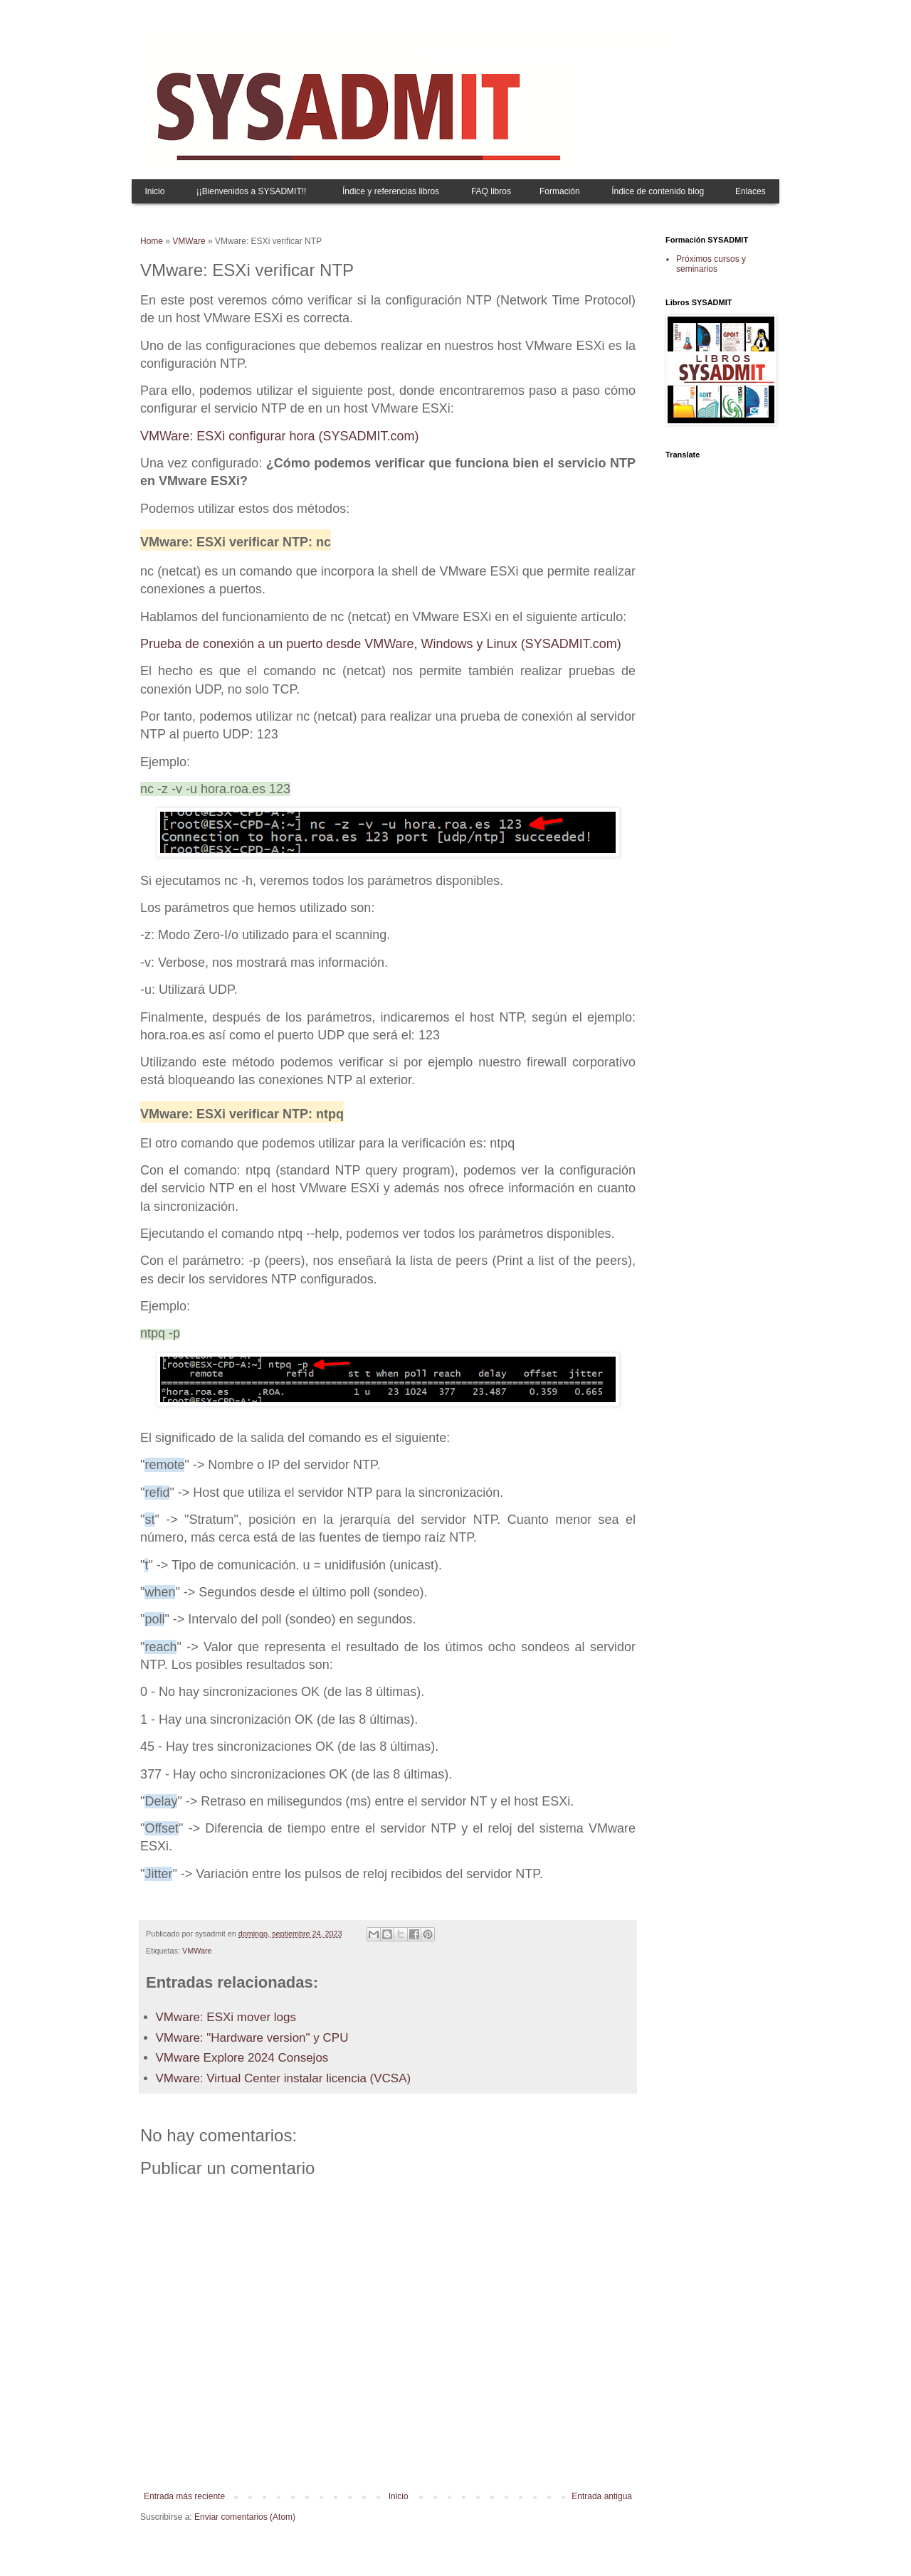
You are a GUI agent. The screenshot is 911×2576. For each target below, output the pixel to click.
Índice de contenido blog (657, 191)
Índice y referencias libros (390, 191)
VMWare (188, 241)
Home (151, 241)
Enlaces (750, 191)
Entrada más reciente (184, 2496)
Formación (559, 191)
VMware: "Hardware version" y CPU (252, 2038)
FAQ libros (491, 191)
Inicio (154, 191)
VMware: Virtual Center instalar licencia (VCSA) (283, 2078)
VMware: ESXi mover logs (226, 2017)
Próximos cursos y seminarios (711, 264)
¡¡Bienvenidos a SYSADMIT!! (251, 191)
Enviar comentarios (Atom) (244, 2517)
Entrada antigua (602, 2496)
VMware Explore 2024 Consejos (242, 2057)
